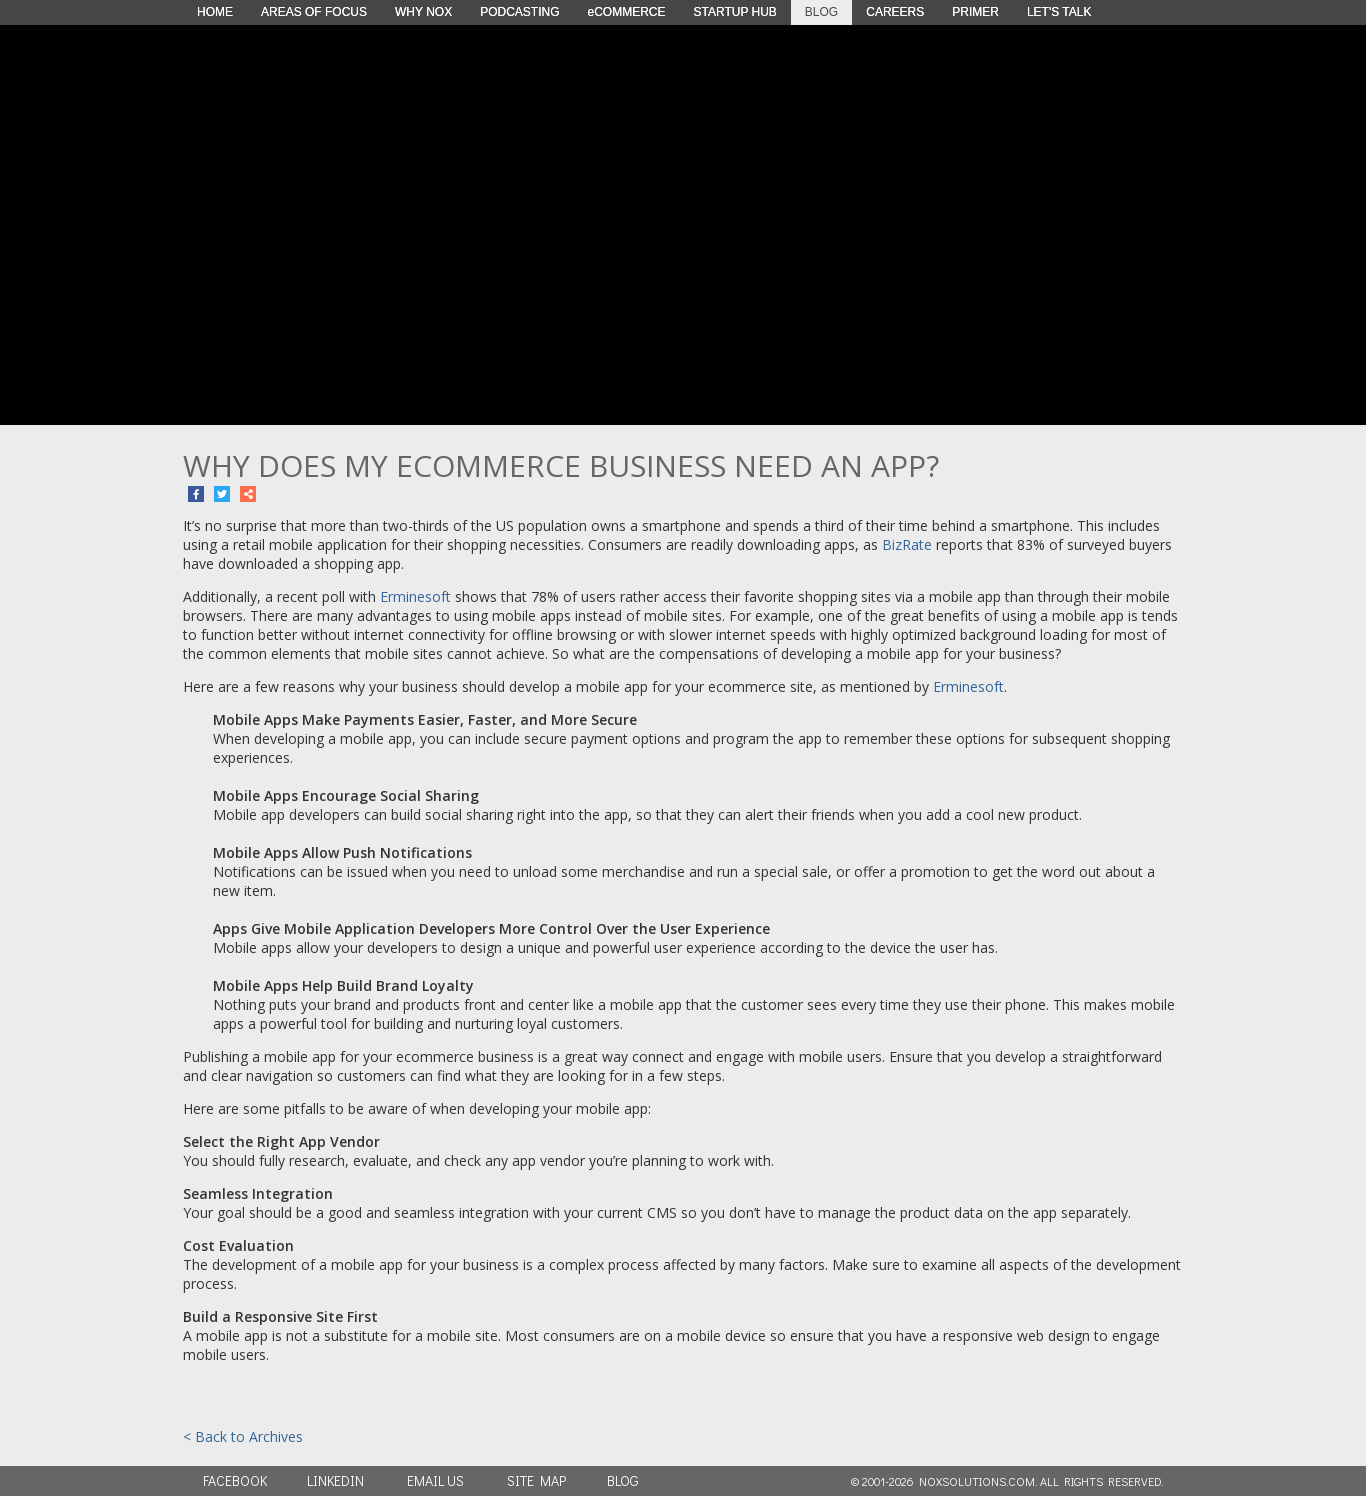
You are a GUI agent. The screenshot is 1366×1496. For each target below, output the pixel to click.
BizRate (907, 544)
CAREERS (895, 12)
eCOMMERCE (626, 12)
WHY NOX (423, 12)
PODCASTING (519, 12)
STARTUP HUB (735, 12)
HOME (215, 12)
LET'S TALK (1059, 12)
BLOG (821, 12)
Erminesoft (415, 596)
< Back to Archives (243, 1436)
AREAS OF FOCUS (314, 12)
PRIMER (975, 12)
